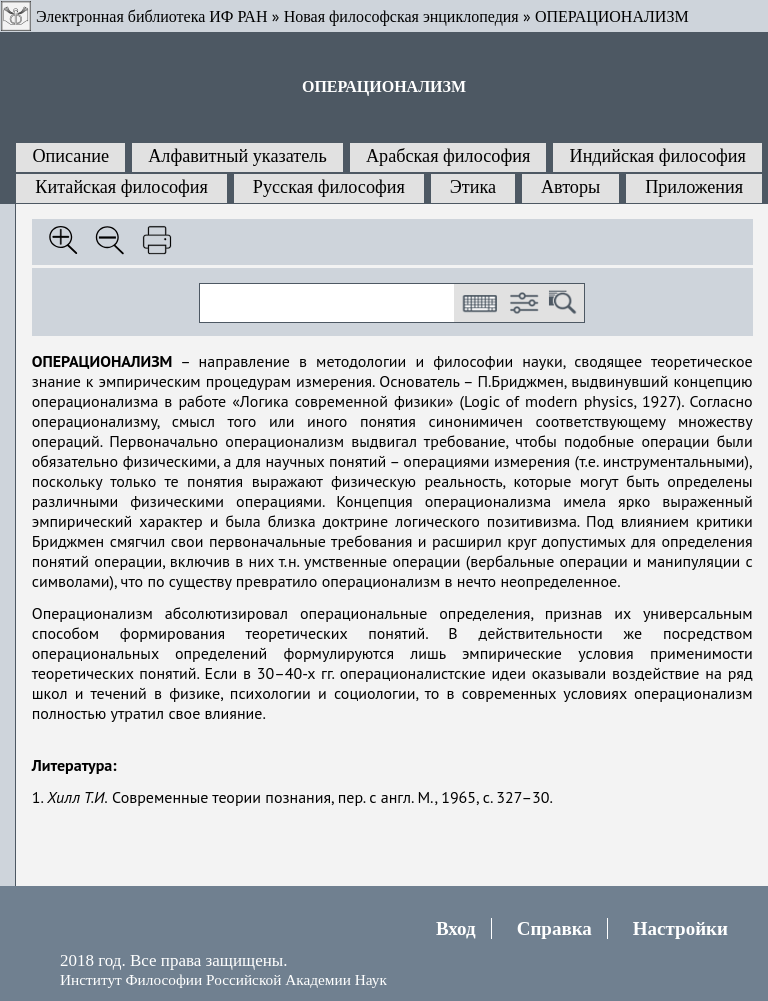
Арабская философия (448, 156)
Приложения (694, 187)
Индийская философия (658, 156)
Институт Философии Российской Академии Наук (223, 979)
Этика (473, 187)
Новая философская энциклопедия (401, 16)
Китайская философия (121, 187)
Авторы (570, 187)
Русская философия (329, 187)
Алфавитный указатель (237, 156)
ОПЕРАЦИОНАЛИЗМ (612, 16)
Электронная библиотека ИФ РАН (151, 16)
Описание (70, 156)
